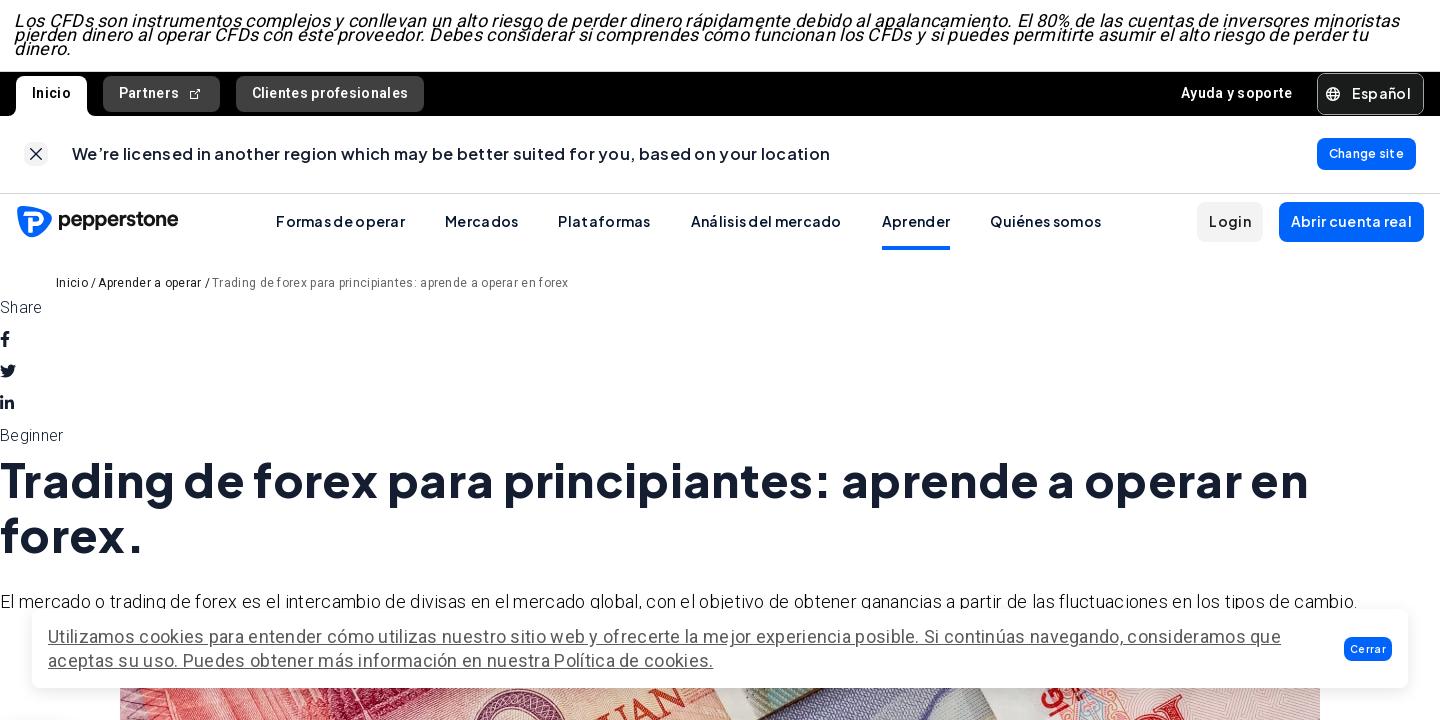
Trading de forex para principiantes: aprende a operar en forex (390, 289)
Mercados (481, 227)
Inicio (51, 96)
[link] (36, 159)
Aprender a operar (149, 289)
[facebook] (5, 346)
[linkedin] (7, 410)
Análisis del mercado (766, 227)
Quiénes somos (1045, 227)
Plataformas (604, 227)
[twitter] (8, 378)
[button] (1368, 649)
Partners (161, 96)
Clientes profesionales (330, 96)
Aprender (916, 227)
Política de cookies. (633, 660)
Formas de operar (340, 227)
